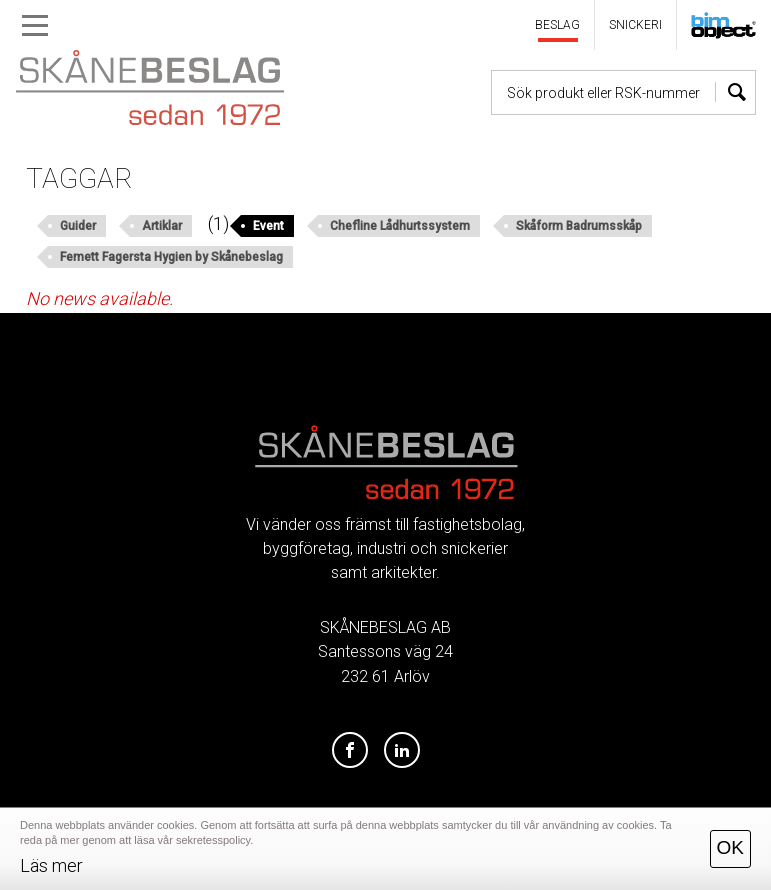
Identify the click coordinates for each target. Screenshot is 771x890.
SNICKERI (635, 25)
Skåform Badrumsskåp (579, 226)
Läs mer (51, 865)
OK (730, 847)
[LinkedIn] (402, 751)
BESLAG (557, 25)
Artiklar (162, 226)
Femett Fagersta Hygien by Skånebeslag (171, 257)
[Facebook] (350, 751)
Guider (78, 226)
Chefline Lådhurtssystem (400, 226)
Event (268, 226)
